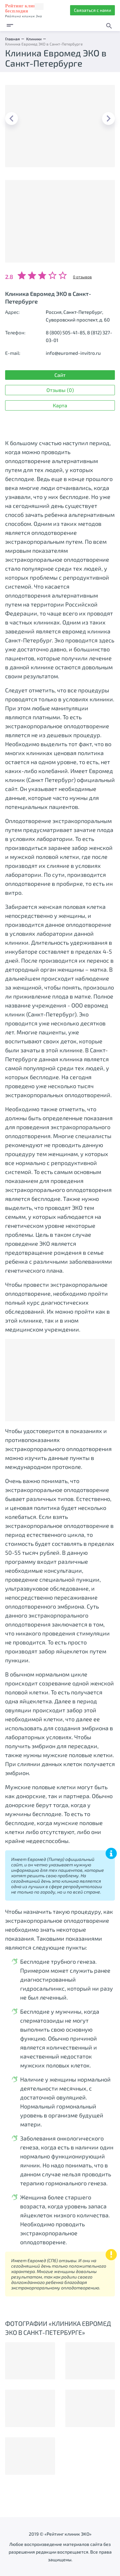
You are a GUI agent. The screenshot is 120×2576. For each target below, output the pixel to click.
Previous (11, 118)
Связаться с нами (92, 10)
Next (108, 118)
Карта (60, 405)
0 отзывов (82, 276)
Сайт (60, 375)
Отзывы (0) (60, 390)
